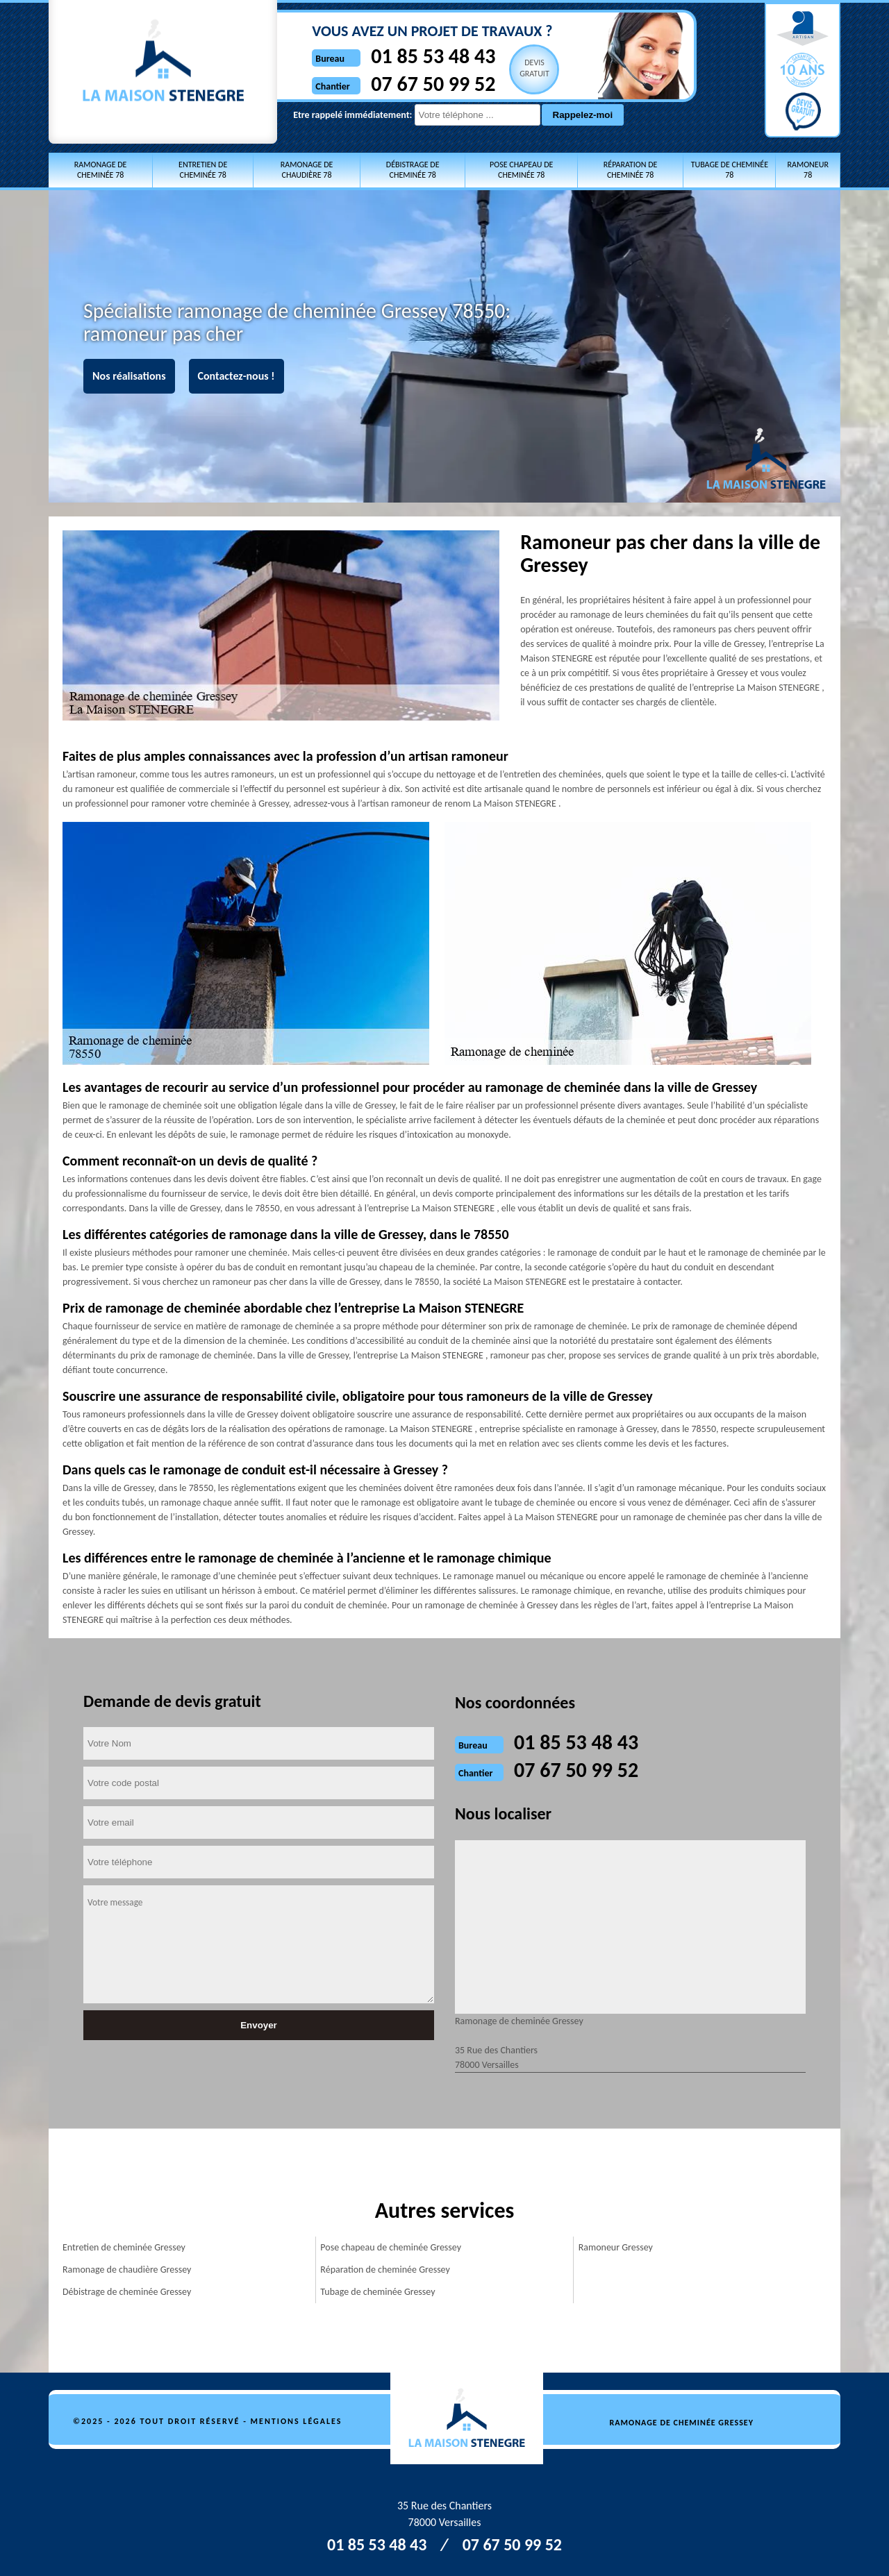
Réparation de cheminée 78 (631, 170)
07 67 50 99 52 (418, 83)
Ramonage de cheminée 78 (100, 170)
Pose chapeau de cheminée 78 (521, 170)
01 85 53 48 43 (418, 56)
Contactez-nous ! (236, 375)
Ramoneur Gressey (616, 2247)
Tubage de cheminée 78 (729, 170)
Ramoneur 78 (807, 170)
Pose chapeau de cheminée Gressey (390, 2247)
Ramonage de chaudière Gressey (127, 2269)
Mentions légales (296, 2421)
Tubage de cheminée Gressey (377, 2292)
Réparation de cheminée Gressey (385, 2269)
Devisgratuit (519, 68)
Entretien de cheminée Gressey (124, 2247)
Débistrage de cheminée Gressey (127, 2292)
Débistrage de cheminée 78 (413, 170)
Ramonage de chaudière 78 (307, 170)
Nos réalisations (129, 375)
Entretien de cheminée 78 (202, 170)
